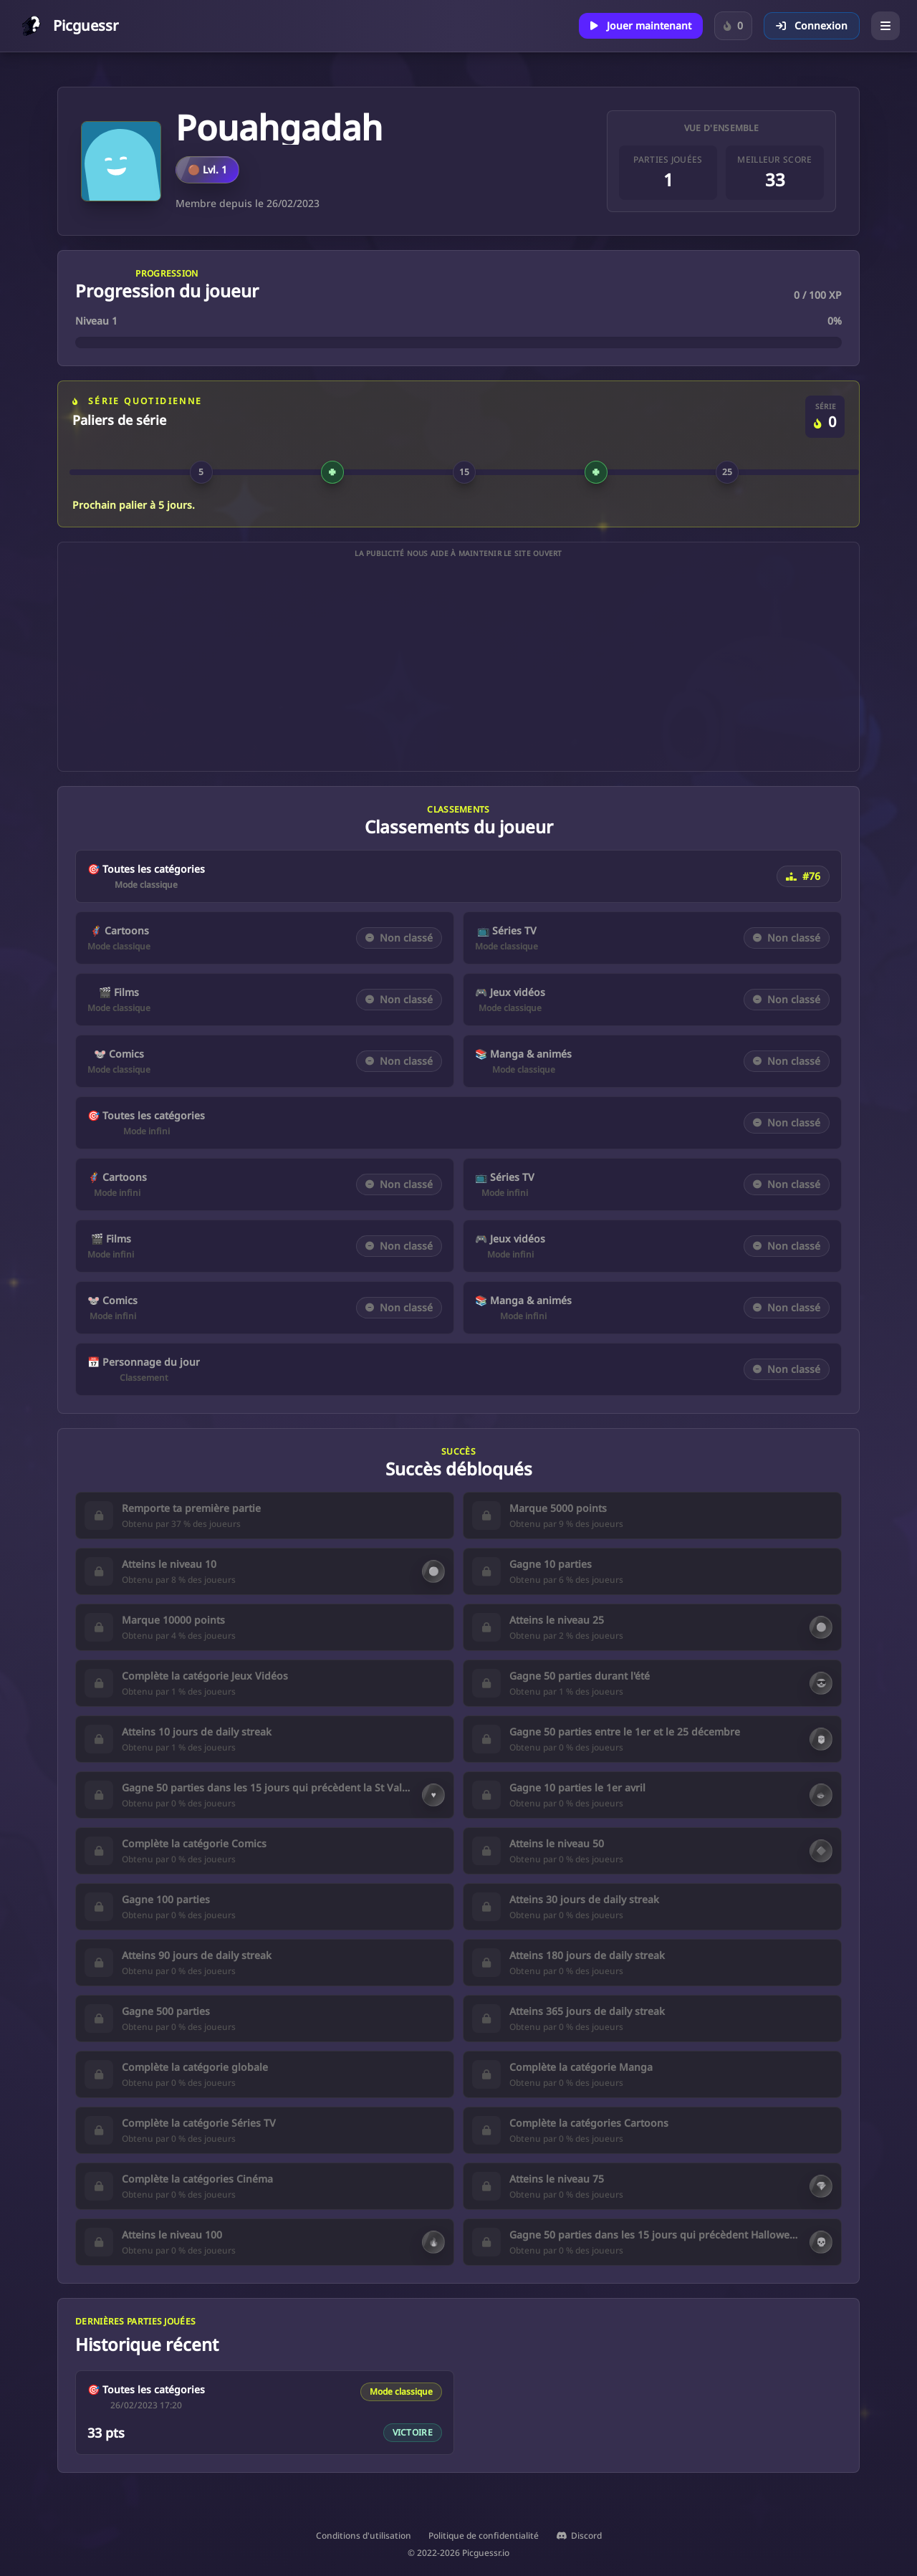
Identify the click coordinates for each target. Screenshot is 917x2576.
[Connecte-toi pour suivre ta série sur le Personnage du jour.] (733, 25)
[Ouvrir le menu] (885, 25)
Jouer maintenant (640, 25)
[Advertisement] (458, 665)
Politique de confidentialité (483, 2536)
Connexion (812, 25)
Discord (579, 2536)
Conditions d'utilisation (363, 2536)
